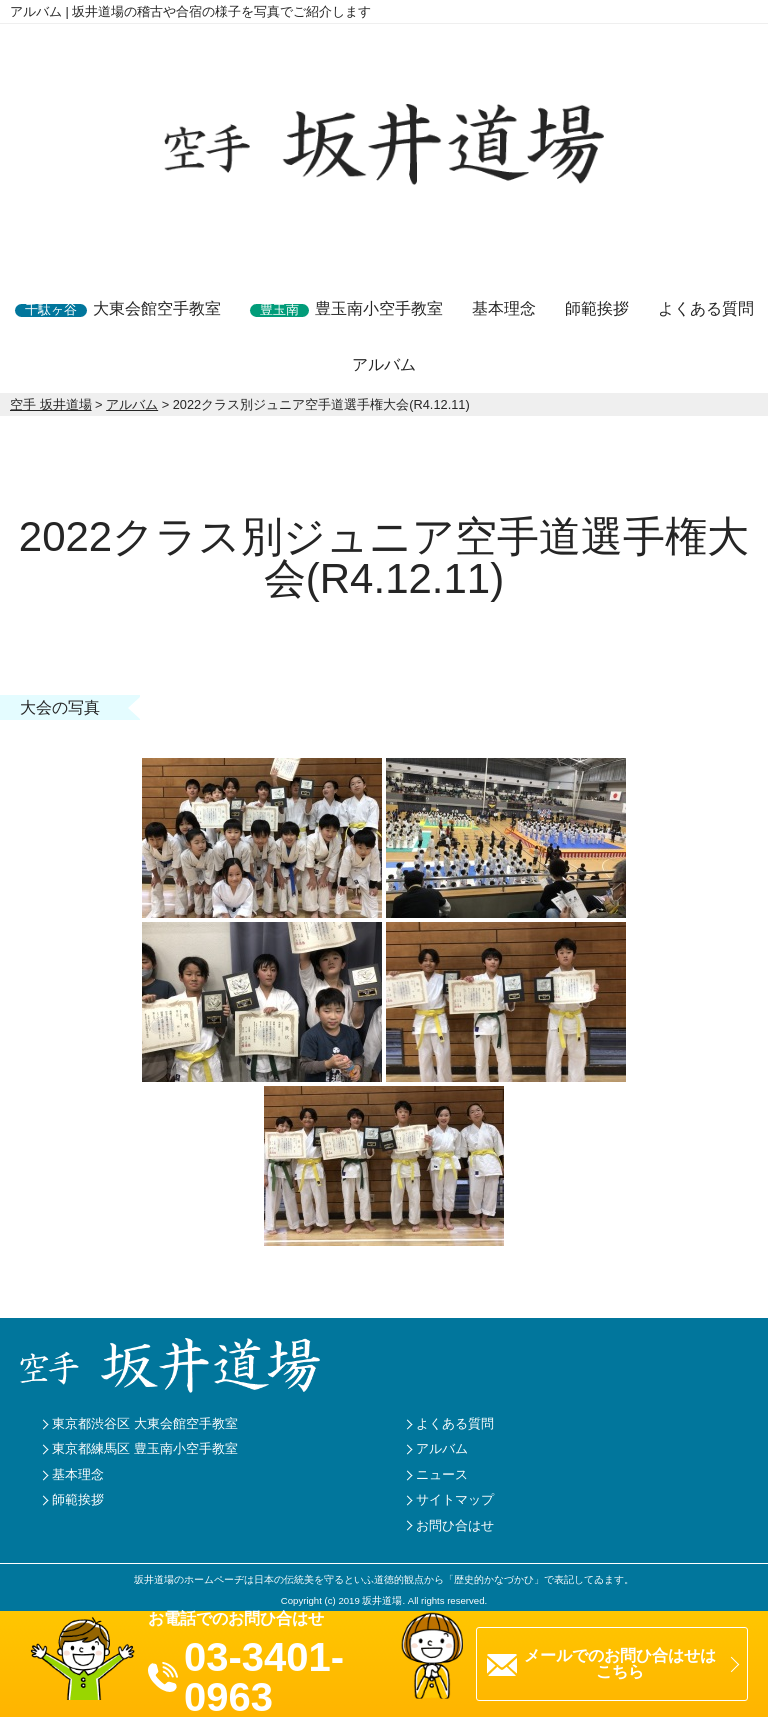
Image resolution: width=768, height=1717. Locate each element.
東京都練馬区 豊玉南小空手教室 (145, 1448)
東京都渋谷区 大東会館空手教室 (145, 1423)
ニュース (442, 1474)
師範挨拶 (597, 308)
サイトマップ (455, 1499)
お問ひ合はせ (455, 1525)
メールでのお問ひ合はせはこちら (620, 1663)
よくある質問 (706, 308)
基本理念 (504, 308)
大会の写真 (60, 707)
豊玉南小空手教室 (346, 308)
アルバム (384, 364)
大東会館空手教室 (118, 308)
